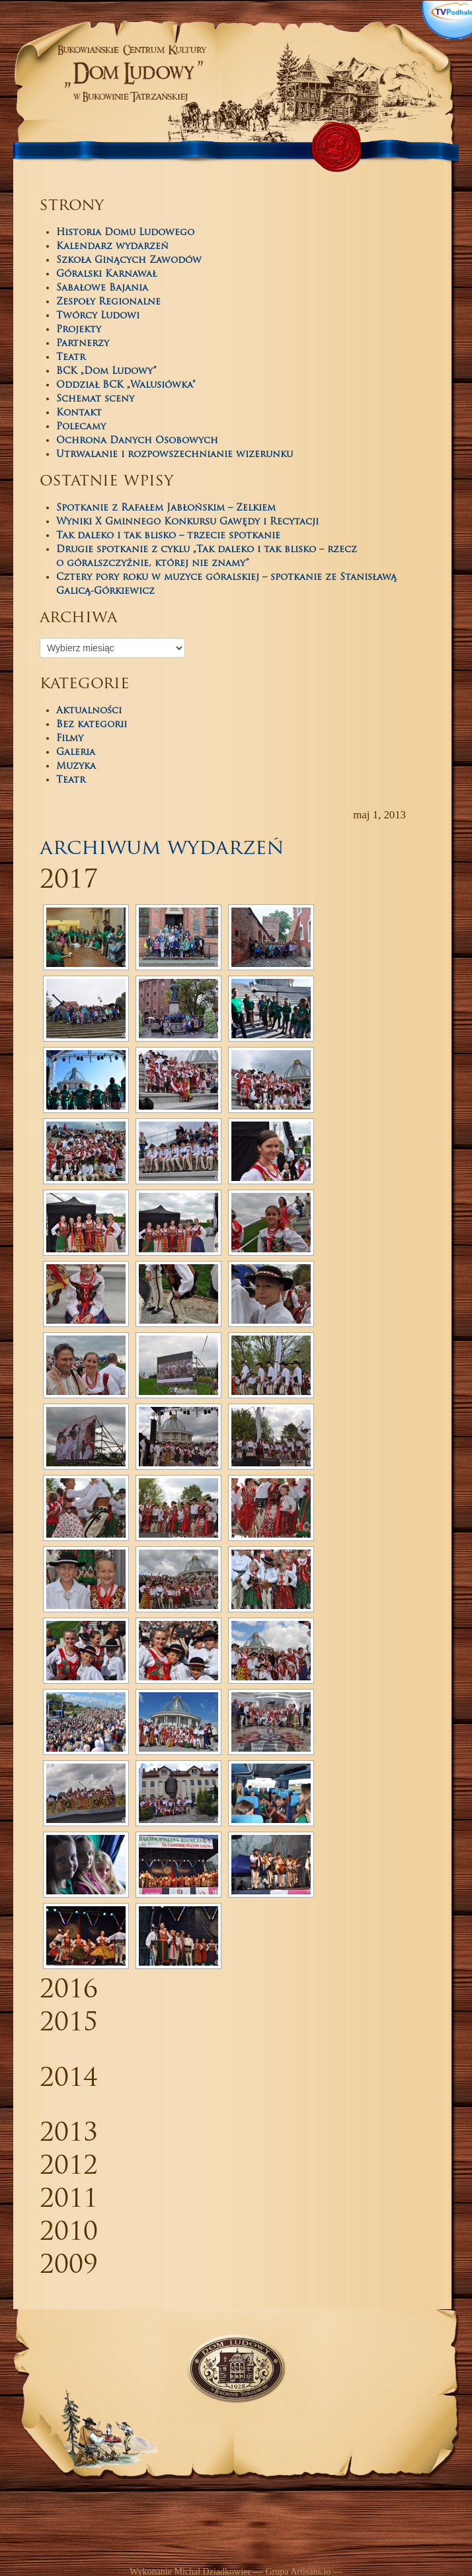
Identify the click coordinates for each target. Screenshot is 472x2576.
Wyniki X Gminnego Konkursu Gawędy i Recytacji (187, 522)
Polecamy (81, 427)
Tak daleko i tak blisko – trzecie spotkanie (168, 536)
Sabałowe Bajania (102, 288)
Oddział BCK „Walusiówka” (126, 385)
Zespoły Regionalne (108, 302)
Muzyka (76, 766)
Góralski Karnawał (106, 274)
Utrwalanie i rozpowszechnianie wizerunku (174, 455)
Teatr (70, 358)
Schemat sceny (95, 399)
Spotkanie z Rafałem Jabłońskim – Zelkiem (166, 508)
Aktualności (89, 711)
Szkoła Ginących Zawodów (129, 261)
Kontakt (79, 413)
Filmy (69, 739)
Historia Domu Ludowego (125, 233)
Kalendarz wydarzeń (112, 247)
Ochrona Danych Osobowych (137, 441)
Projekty (78, 330)
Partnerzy (82, 344)
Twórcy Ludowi (97, 316)
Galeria (75, 753)
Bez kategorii (91, 725)
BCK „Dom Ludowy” (106, 371)
